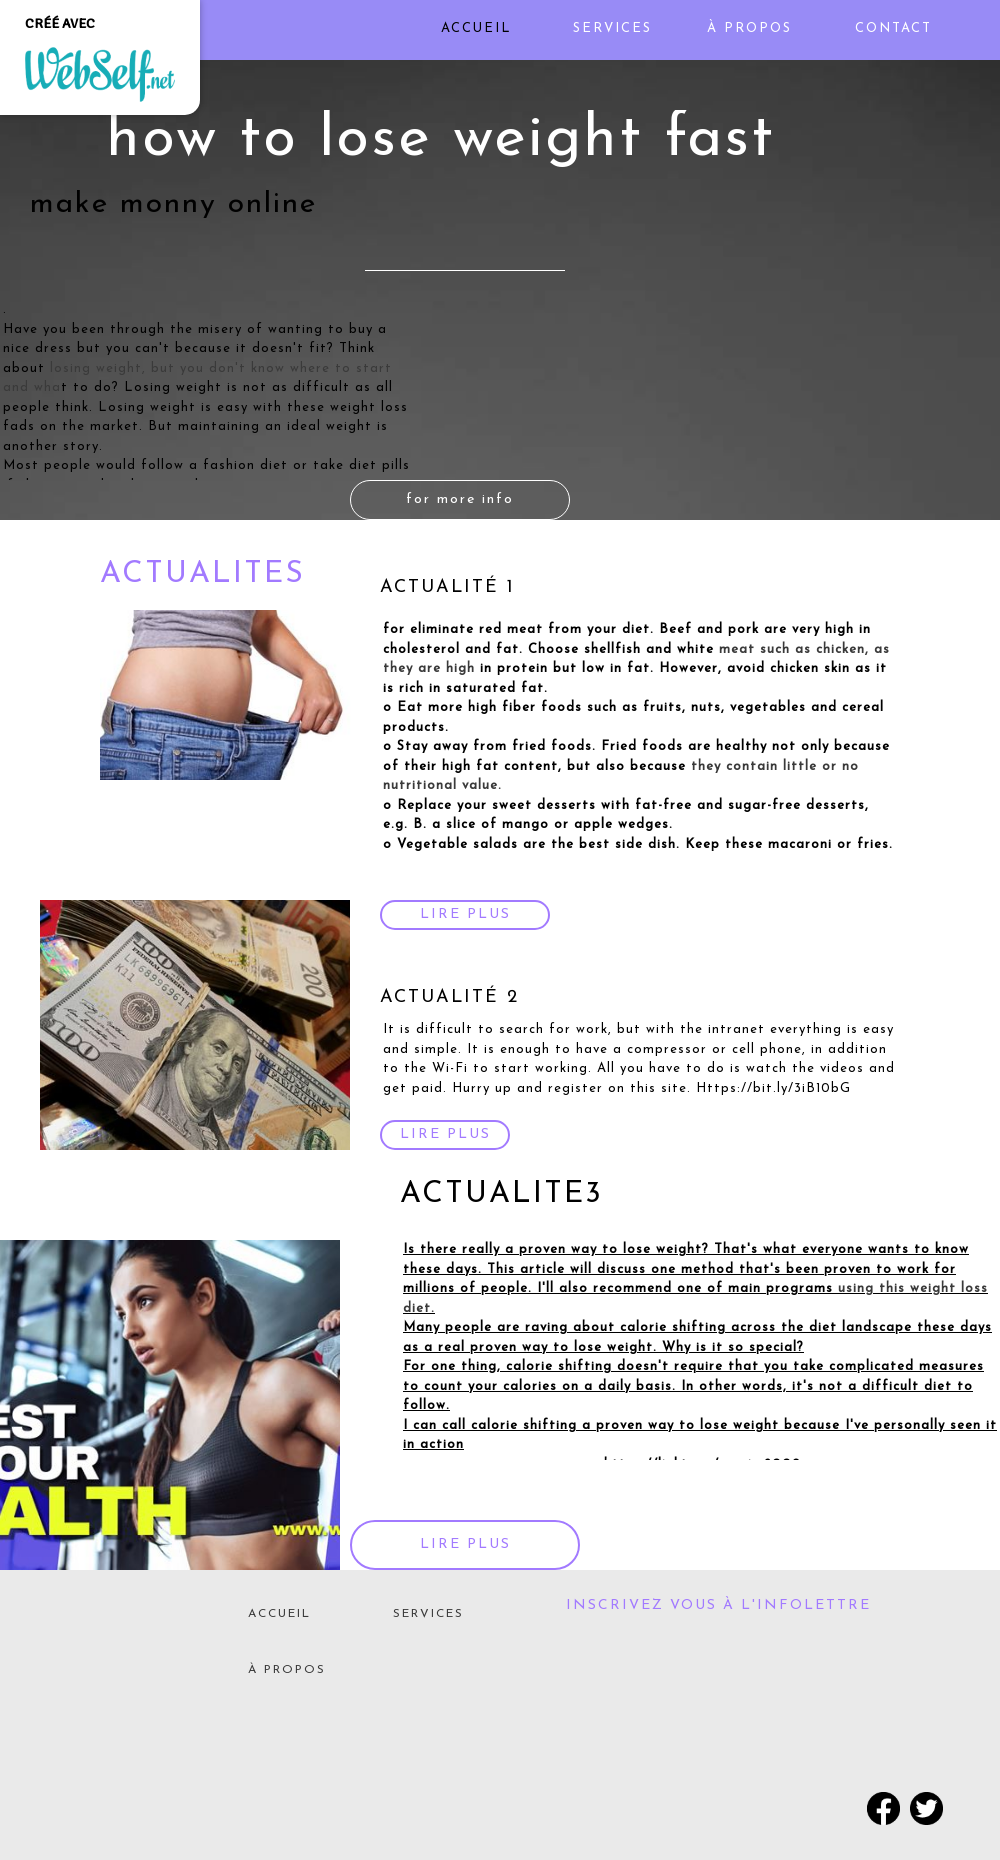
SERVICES (428, 1614)
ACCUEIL (279, 1614)
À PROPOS (287, 1670)
